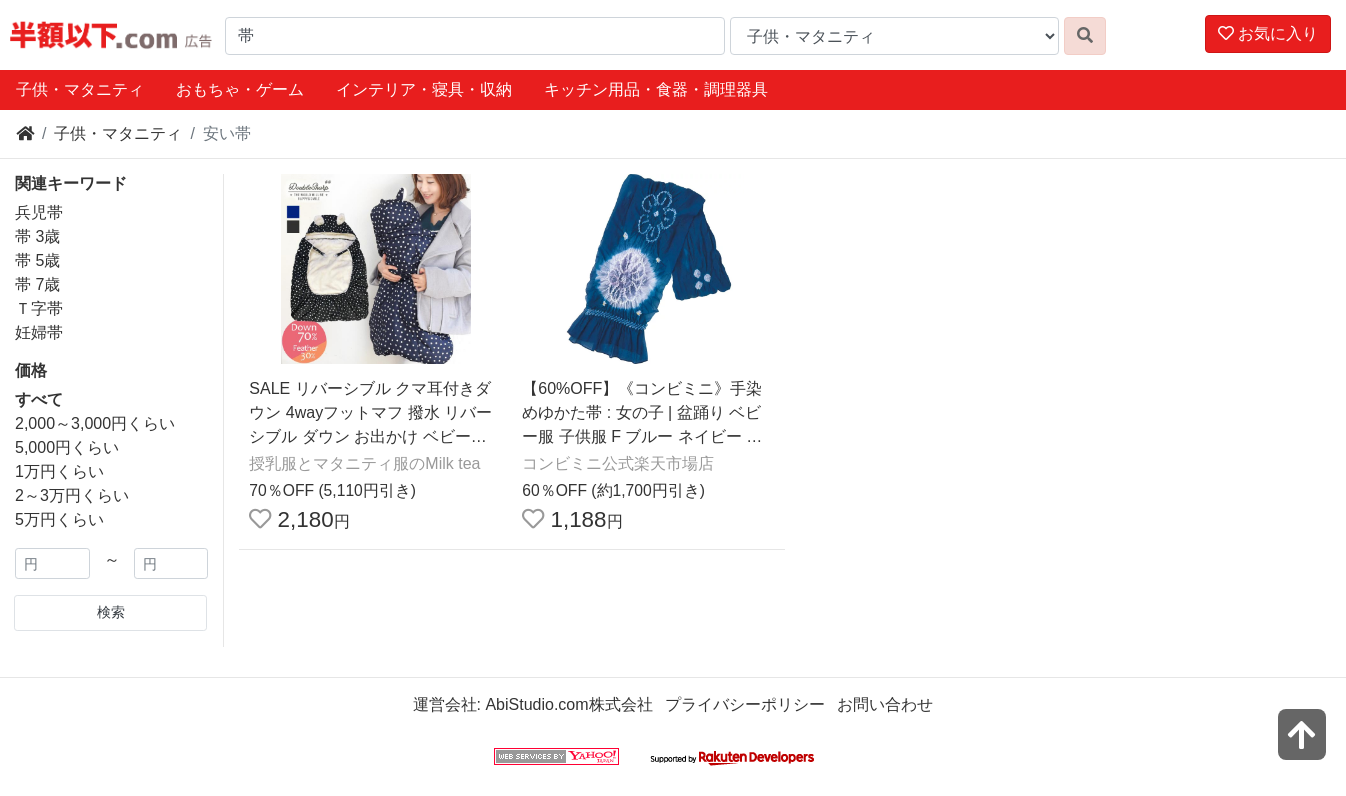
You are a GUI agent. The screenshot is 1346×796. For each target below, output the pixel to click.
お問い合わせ (885, 704)
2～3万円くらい (72, 495)
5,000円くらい (67, 447)
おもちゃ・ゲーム (240, 89)
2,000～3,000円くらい (95, 423)
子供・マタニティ (80, 89)
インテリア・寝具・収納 (424, 89)
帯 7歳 (37, 284)
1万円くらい (59, 471)
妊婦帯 (39, 332)
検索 (111, 612)
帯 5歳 (37, 260)
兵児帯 (39, 212)
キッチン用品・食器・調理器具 (656, 89)
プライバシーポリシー (745, 704)
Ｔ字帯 (39, 308)
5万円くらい (59, 519)
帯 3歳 (37, 236)
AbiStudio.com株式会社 (568, 704)
